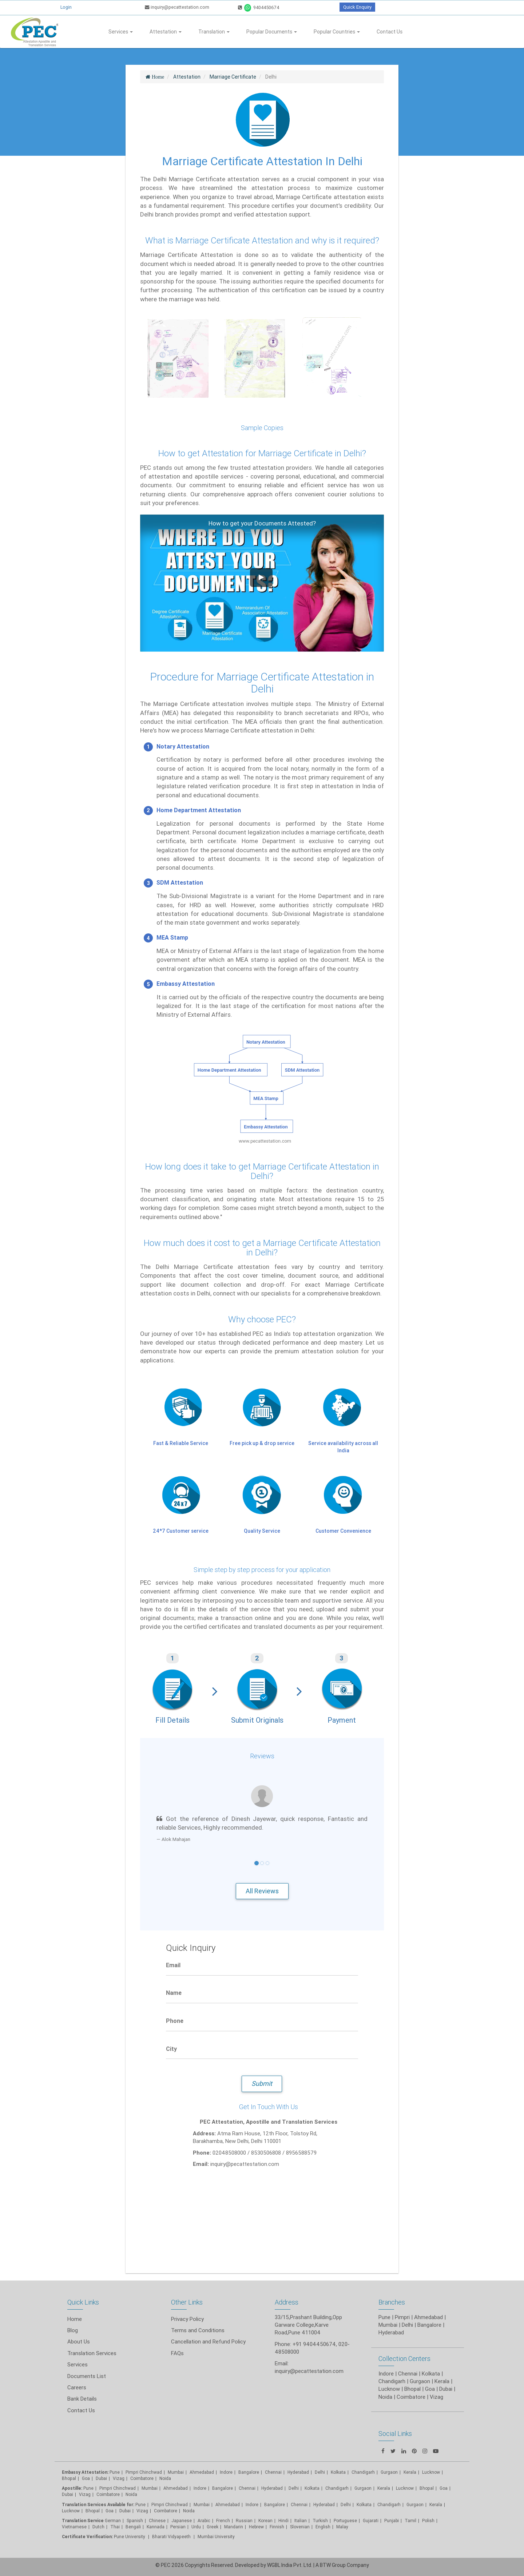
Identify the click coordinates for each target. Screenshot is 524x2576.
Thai (115, 2526)
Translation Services (91, 2353)
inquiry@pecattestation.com (177, 7)
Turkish (320, 2520)
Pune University (130, 2536)
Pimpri (402, 2317)
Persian (178, 2526)
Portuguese (345, 2520)
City (171, 2048)
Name (174, 1992)
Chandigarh (337, 2488)
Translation (214, 31)
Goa (86, 2478)
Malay (342, 2526)
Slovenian (300, 2526)
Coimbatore (142, 2478)
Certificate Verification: (87, 2536)
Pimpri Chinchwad (144, 2472)
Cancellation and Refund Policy (208, 2341)
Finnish (277, 2526)
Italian (300, 2520)
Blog (72, 2330)
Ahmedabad (428, 2317)
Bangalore (248, 2472)
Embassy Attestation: (85, 2472)
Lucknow (71, 2510)
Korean (265, 2520)
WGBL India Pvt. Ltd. (289, 2565)
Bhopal (69, 2478)
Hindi (283, 2520)
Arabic (204, 2520)
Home (74, 2318)
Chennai (273, 2472)
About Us (78, 2341)
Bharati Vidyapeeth (172, 2536)
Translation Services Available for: (98, 2504)
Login (66, 7)
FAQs (177, 2353)
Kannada (155, 2526)
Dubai (101, 2478)
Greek (212, 2526)
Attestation (166, 31)
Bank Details (82, 2398)
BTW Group (333, 2565)
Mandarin (233, 2526)
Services (120, 31)
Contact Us (389, 31)
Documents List (86, 2376)
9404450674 (258, 7)
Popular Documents (271, 31)
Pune (384, 2317)
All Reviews (262, 1891)
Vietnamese (74, 2526)
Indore (226, 2472)
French (223, 2520)
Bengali (133, 2526)
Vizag (118, 2478)
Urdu (196, 2526)
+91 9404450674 (314, 2344)
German (113, 2520)
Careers (76, 2387)
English (322, 2526)
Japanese (181, 2520)
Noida (165, 2478)
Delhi (320, 2472)
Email (173, 1965)
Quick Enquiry (357, 7)
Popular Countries (337, 31)
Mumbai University (216, 2536)
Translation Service (83, 2520)
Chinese (157, 2520)
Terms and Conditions (198, 2330)
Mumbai (176, 2472)
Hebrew (256, 2526)
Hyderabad (298, 2472)
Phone (174, 2020)
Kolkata (338, 2472)
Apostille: (72, 2488)
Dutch (98, 2526)
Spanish (135, 2520)
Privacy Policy (187, 2318)
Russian (244, 2520)
